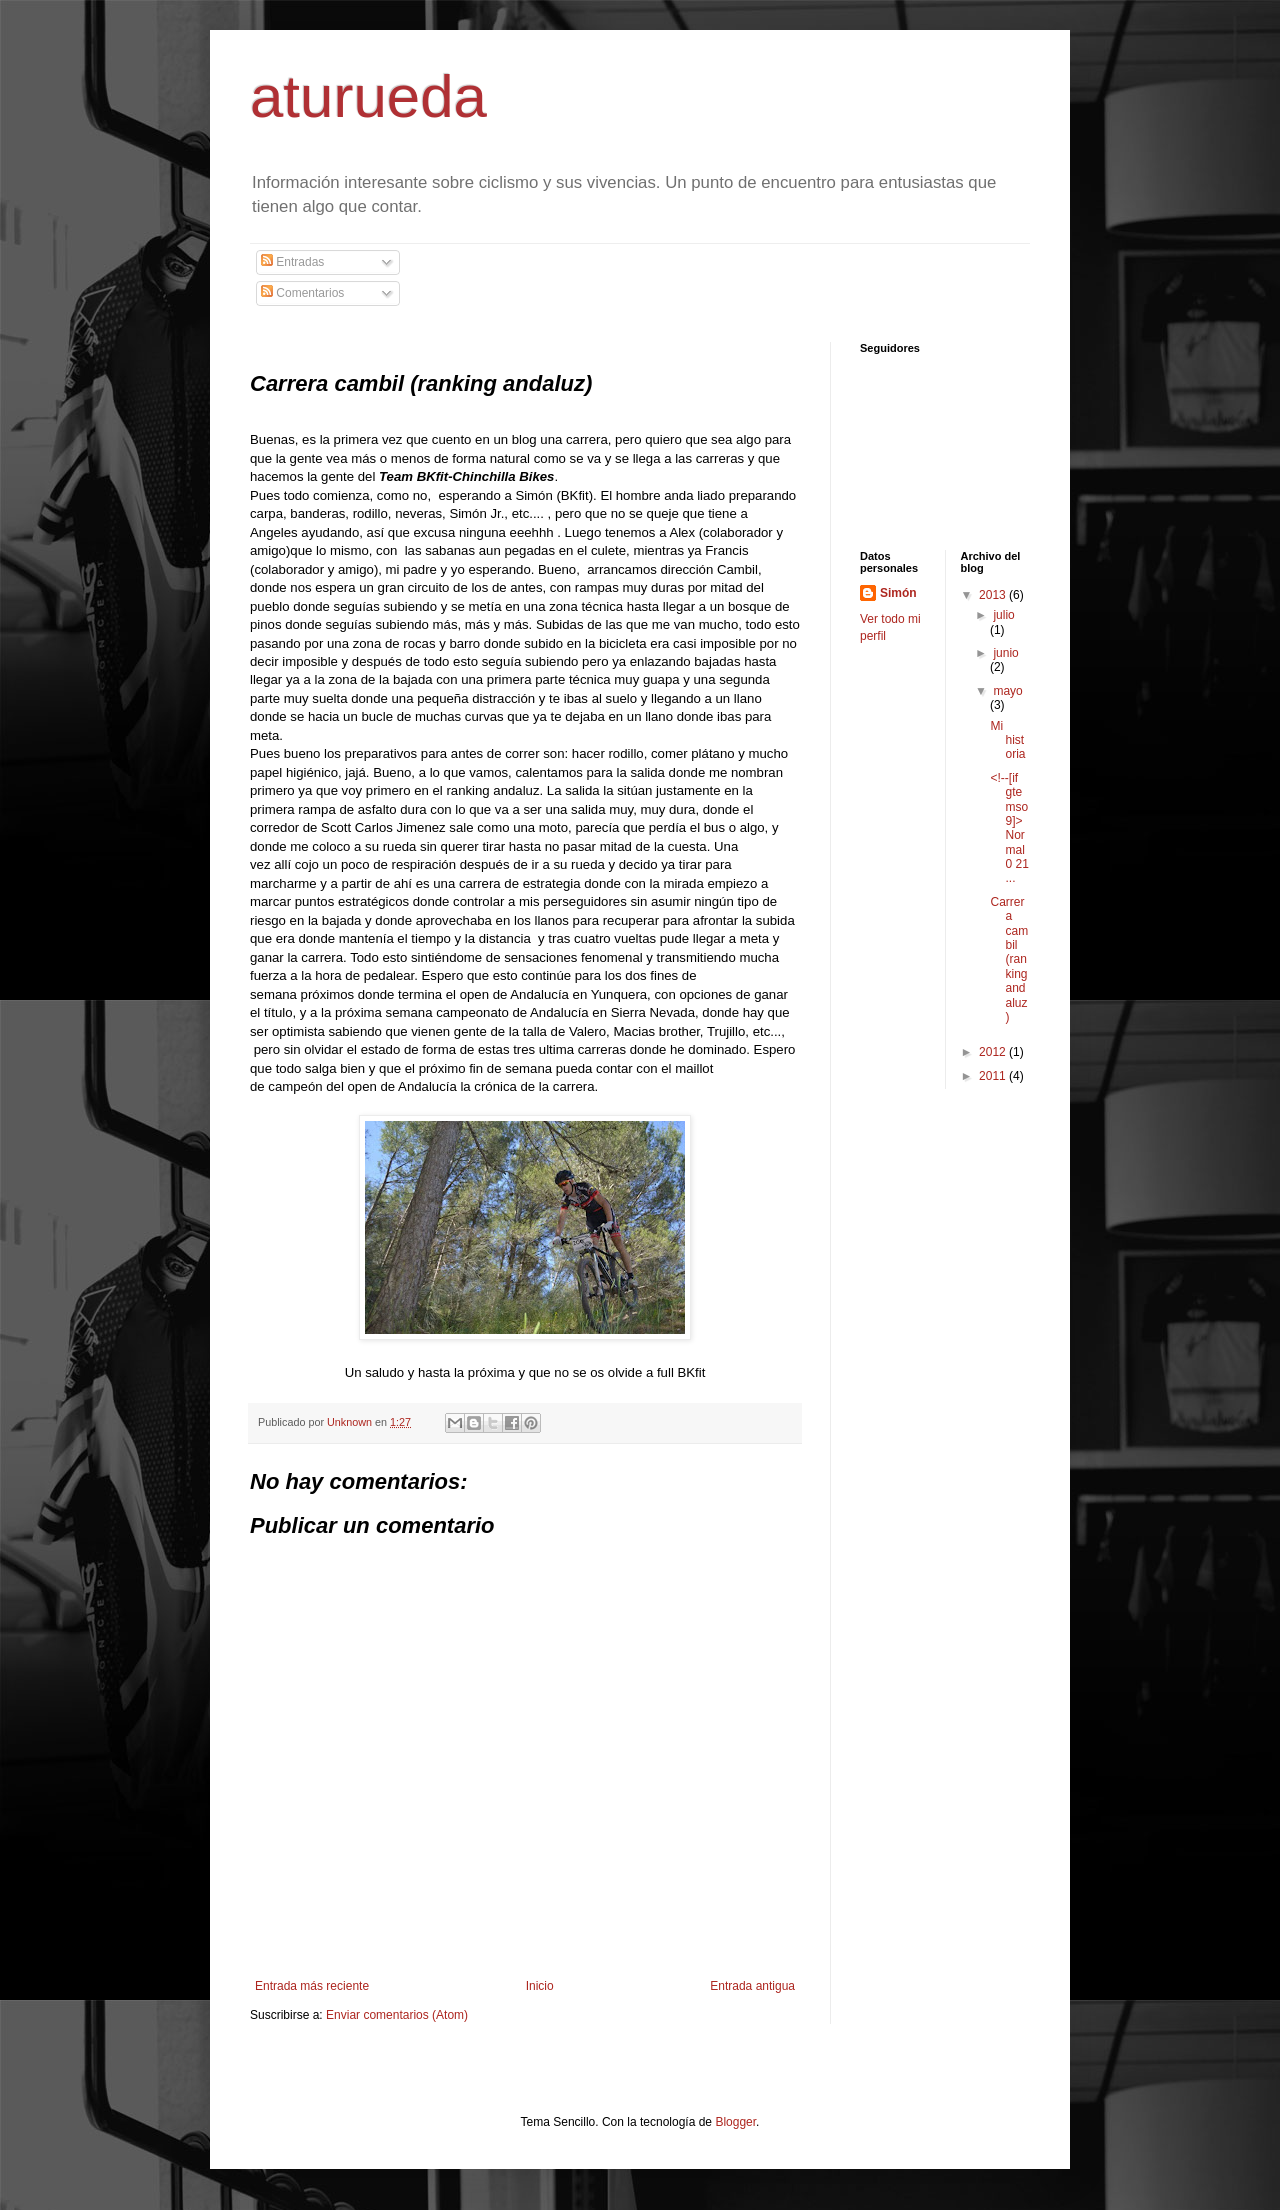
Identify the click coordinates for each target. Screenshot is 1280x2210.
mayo (1007, 691)
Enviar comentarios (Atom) (397, 2015)
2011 (994, 1076)
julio (1003, 615)
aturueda (368, 96)
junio (1005, 653)
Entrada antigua (752, 1986)
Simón (898, 593)
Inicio (540, 1986)
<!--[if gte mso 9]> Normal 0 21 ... (1009, 828)
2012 (994, 1052)
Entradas (292, 262)
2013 (994, 595)
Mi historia (1007, 740)
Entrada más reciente (312, 1986)
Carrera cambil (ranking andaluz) (1009, 959)
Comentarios (302, 293)
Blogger (735, 2122)
